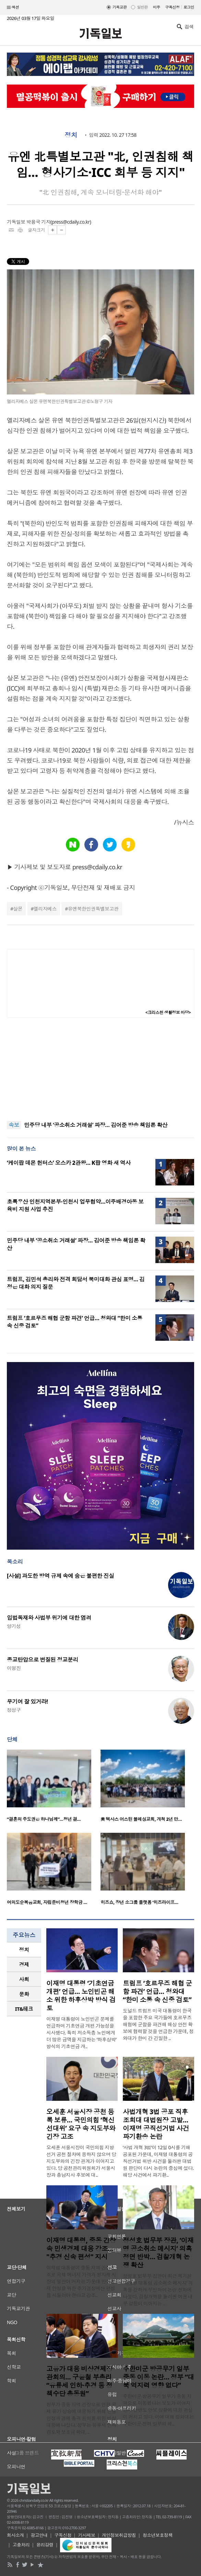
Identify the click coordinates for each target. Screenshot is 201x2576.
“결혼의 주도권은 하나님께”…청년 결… (44, 1819)
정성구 (14, 1710)
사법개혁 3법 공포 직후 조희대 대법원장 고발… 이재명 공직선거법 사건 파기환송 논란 (156, 2124)
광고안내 (39, 2535)
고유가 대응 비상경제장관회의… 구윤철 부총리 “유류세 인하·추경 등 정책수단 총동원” (79, 2381)
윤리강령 (45, 2545)
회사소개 (15, 2535)
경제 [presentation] (24, 1964)
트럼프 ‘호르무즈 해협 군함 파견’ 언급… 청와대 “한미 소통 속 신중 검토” (157, 1991)
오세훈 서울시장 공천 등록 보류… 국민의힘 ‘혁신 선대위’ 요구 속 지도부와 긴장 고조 (80, 2124)
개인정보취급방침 (119, 2535)
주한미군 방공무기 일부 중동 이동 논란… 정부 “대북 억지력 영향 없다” (158, 2377)
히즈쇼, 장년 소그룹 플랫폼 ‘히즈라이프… (139, 1902)
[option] (53, 1788)
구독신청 (172, 7)
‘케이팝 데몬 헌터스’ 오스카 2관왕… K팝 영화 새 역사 (69, 1163)
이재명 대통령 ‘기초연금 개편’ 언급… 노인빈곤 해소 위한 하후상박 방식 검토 (81, 1995)
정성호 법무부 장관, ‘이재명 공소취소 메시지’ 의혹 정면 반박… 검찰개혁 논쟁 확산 (158, 2253)
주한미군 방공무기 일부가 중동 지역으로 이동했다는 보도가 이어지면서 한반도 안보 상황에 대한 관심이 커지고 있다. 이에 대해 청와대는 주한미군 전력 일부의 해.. (158, 2410)
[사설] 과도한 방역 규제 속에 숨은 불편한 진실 (60, 1576)
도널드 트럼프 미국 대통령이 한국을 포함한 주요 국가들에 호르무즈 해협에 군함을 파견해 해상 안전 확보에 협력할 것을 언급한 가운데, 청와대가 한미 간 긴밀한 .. (158, 2024)
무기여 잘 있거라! (27, 1701)
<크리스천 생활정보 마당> (168, 1012)
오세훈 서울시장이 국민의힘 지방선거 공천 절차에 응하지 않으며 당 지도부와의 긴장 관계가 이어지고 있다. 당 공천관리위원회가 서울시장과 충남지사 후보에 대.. (81, 2161)
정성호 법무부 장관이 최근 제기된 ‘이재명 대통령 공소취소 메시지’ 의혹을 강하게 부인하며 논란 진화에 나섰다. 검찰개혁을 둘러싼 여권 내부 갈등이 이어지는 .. (158, 2290)
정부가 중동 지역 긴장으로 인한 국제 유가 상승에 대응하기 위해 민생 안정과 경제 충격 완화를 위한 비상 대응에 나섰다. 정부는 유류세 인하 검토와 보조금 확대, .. (81, 2418)
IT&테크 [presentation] (24, 2008)
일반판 (142, 7)
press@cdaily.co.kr (71, 222)
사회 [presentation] (24, 1979)
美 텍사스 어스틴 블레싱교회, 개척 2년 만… (141, 1819)
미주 (156, 7)
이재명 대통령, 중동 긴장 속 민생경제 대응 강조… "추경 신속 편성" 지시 (81, 2248)
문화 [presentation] (24, 1993)
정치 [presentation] (24, 1949)
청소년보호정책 (158, 2535)
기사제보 (86, 2535)
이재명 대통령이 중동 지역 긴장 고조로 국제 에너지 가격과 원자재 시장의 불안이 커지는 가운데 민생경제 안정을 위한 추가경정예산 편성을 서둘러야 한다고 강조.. (81, 2281)
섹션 (13, 7)
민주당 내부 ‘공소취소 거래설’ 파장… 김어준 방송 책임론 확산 (95, 1125)
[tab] (24, 1949)
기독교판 (120, 7)
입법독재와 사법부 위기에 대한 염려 (49, 1617)
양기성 (14, 1626)
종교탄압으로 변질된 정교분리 (42, 1659)
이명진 (14, 1668)
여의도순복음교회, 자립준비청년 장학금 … (47, 1902)
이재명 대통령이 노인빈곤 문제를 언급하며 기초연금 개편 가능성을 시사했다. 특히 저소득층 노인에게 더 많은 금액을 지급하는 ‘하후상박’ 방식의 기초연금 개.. (81, 2033)
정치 (70, 135)
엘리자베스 (45, 908)
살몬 (17, 908)
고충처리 (21, 2545)
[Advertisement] (100, 1069)
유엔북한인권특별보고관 (93, 908)
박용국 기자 (38, 222)
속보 (14, 1125)
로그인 (189, 7)
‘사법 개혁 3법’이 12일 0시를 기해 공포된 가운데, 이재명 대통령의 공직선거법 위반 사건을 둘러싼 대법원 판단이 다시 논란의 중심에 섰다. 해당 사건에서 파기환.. (158, 2161)
